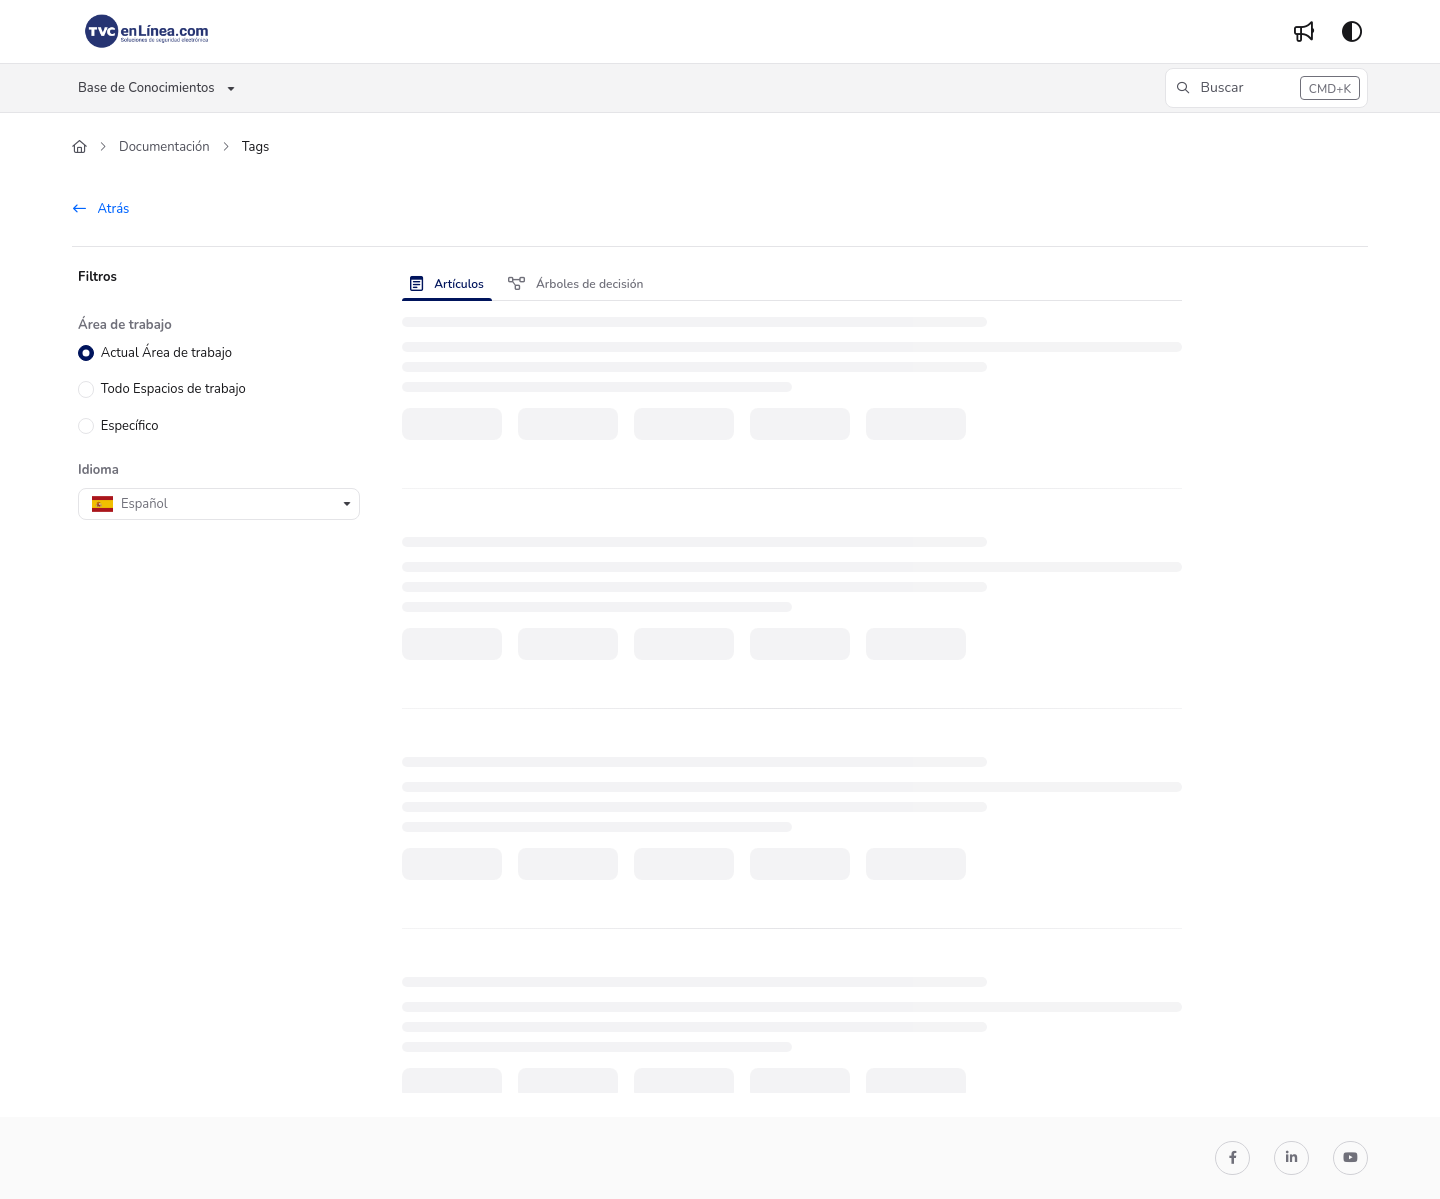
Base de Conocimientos (146, 88)
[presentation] (451, 284)
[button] (1266, 88)
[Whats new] (1304, 32)
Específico (130, 425)
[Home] (147, 32)
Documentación (164, 147)
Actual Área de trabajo (166, 353)
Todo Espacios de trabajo (173, 389)
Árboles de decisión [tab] (576, 284)
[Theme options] (1352, 32)
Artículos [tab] (447, 284)
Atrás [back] (101, 209)
